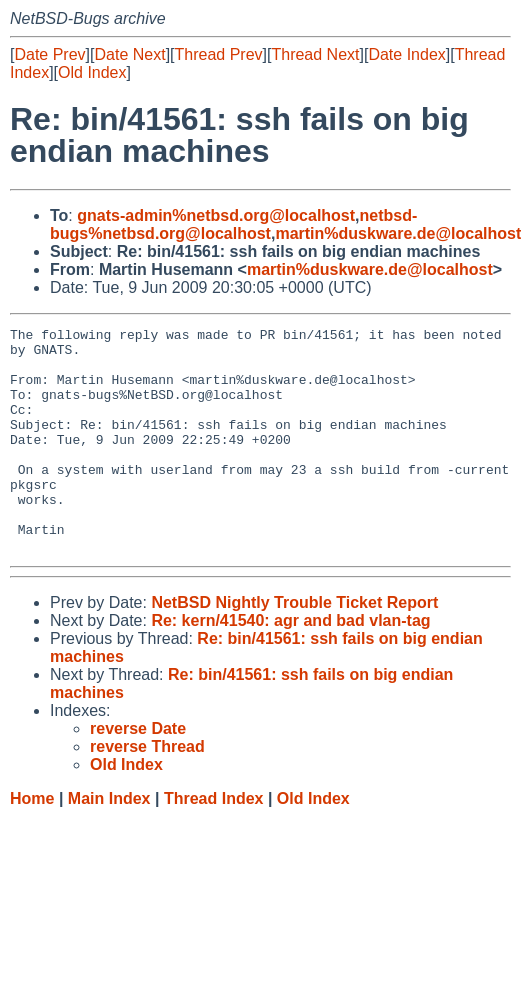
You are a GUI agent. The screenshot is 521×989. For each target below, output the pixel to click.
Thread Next (315, 54)
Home (32, 843)
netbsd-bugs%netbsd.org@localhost (233, 224)
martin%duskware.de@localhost (370, 269)
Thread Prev (219, 54)
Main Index (109, 843)
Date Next (129, 54)
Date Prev (49, 54)
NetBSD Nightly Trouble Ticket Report (294, 647)
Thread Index (214, 843)
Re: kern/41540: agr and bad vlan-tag (290, 665)
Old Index (92, 72)
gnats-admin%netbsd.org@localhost (216, 215)
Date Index (406, 54)
